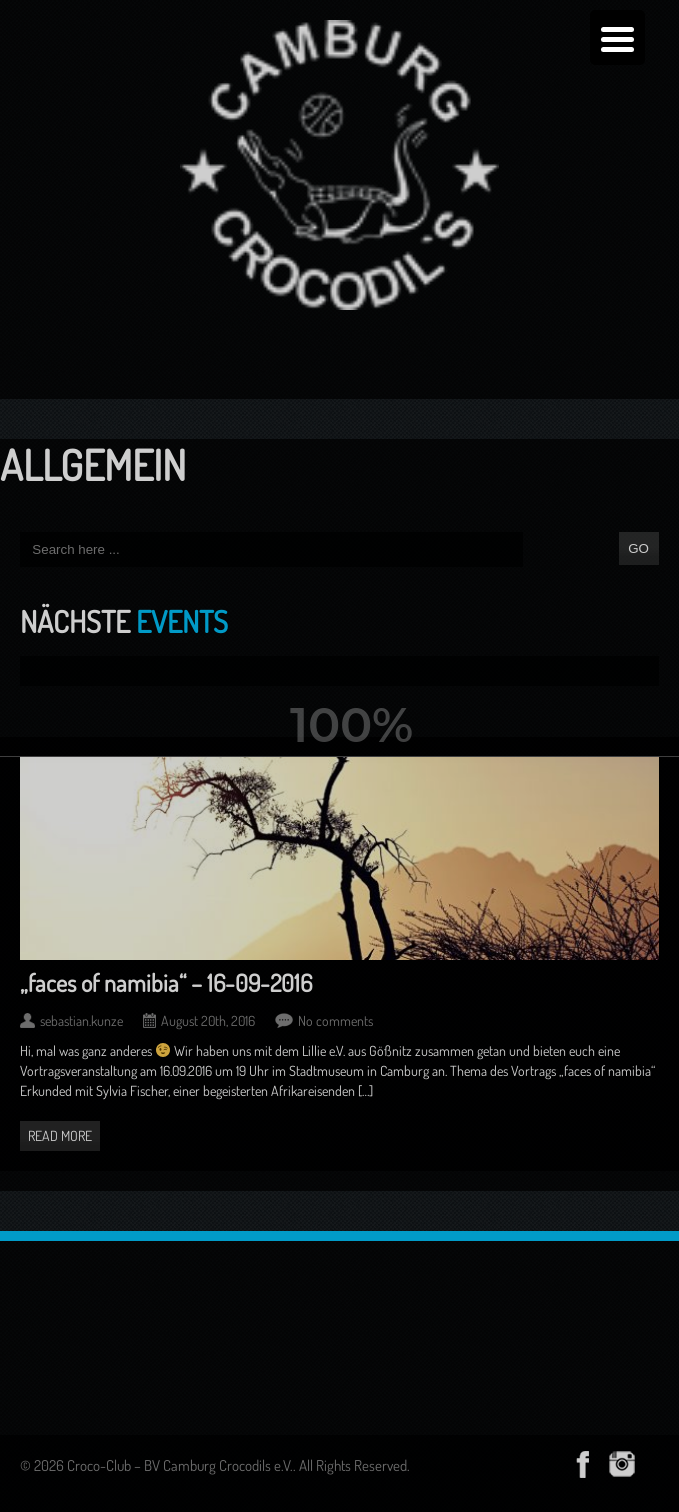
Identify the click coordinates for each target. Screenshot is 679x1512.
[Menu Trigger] (617, 37)
